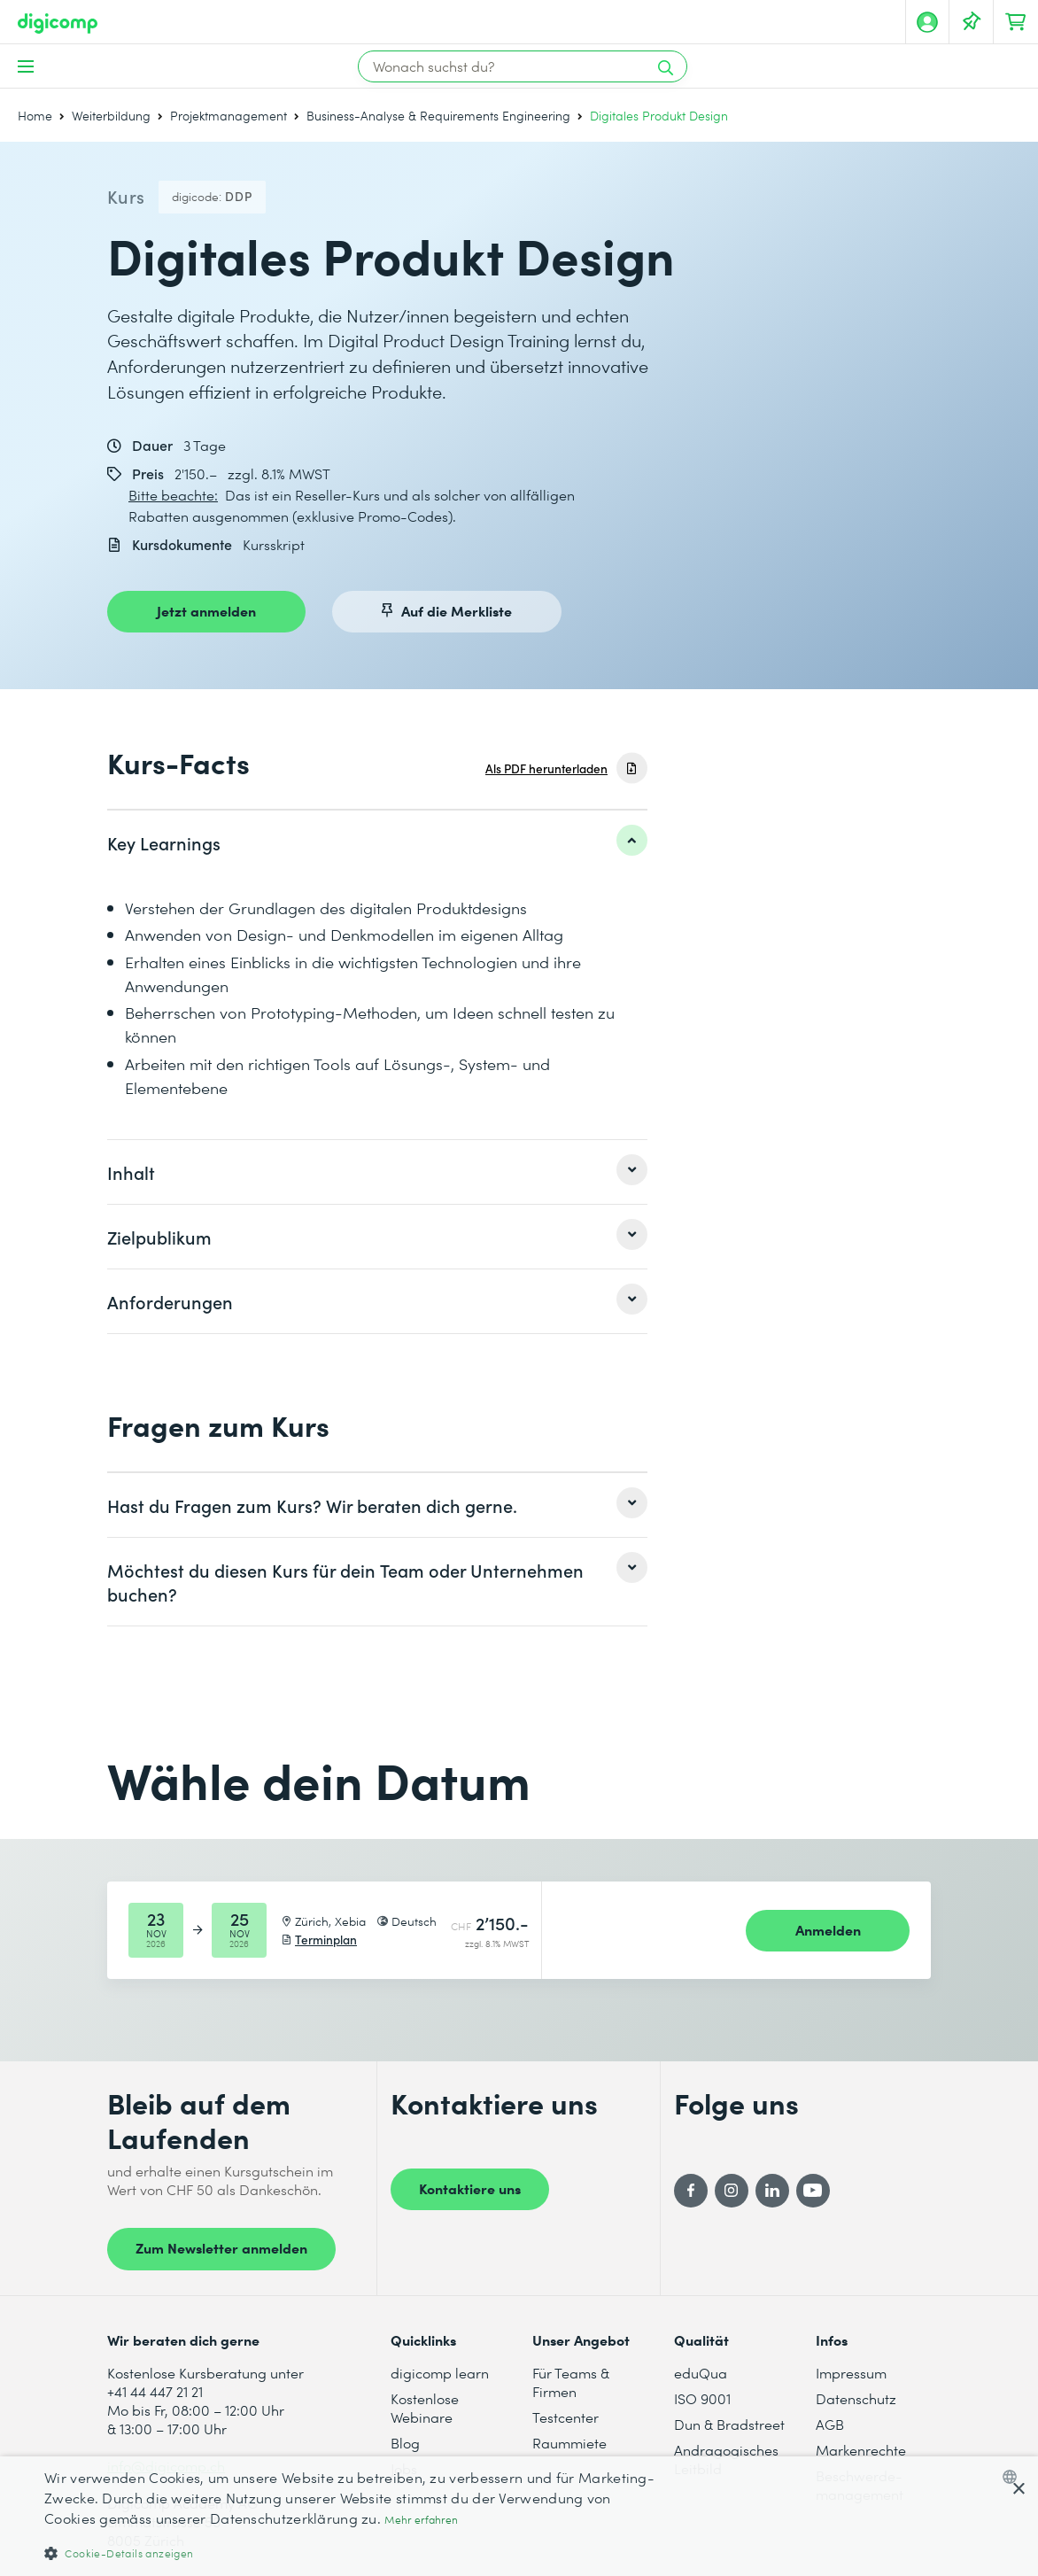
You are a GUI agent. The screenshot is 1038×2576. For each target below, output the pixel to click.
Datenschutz (856, 2398)
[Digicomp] (57, 23)
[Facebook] (691, 2190)
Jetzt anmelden (206, 610)
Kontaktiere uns (470, 2188)
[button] (349, 2552)
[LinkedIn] (772, 2190)
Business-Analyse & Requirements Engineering (438, 115)
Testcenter (565, 2417)
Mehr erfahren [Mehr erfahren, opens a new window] (421, 2519)
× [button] (1018, 2489)
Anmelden (828, 1929)
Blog (405, 2442)
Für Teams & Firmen (570, 2382)
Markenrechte (861, 2449)
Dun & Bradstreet (729, 2424)
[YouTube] (813, 2190)
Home (35, 115)
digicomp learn (440, 2372)
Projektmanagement (228, 115)
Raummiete (569, 2442)
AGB (830, 2424)
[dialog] (519, 2516)
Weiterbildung (111, 115)
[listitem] (377, 842)
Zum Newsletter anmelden (221, 2247)
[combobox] (1014, 2477)
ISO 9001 (702, 2398)
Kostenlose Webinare (425, 2407)
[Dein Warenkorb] (1016, 22)
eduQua (700, 2372)
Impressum (851, 2372)
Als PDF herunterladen (546, 768)
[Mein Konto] (927, 22)
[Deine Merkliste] (971, 22)
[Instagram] (731, 2190)
